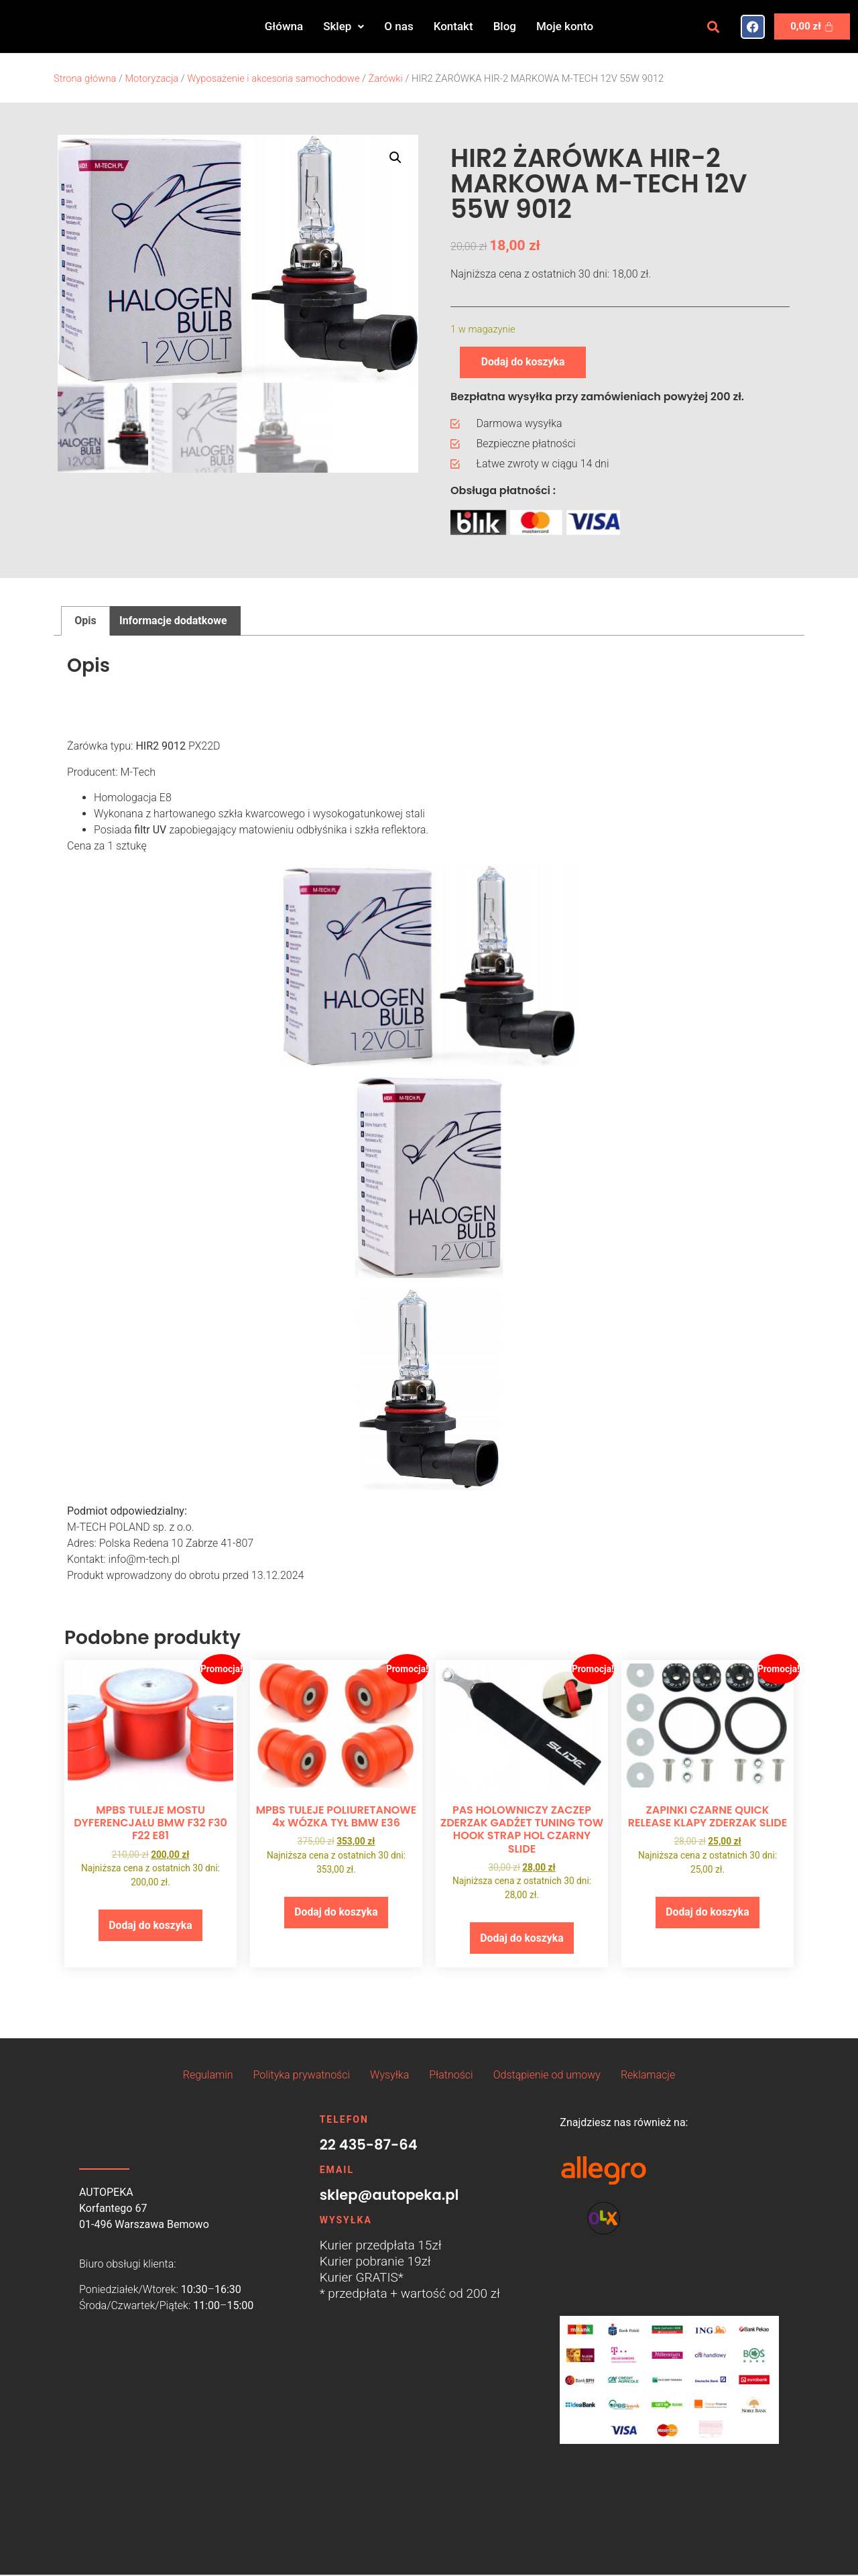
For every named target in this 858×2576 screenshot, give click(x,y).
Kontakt (453, 26)
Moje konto (564, 26)
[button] (343, 26)
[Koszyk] (812, 26)
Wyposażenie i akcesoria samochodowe (273, 78)
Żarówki (386, 78)
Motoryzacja (151, 78)
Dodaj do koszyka (523, 362)
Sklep (343, 26)
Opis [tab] (85, 621)
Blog (504, 26)
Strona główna (85, 78)
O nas (398, 26)
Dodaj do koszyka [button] (150, 1925)
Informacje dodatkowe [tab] (173, 621)
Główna (284, 26)
